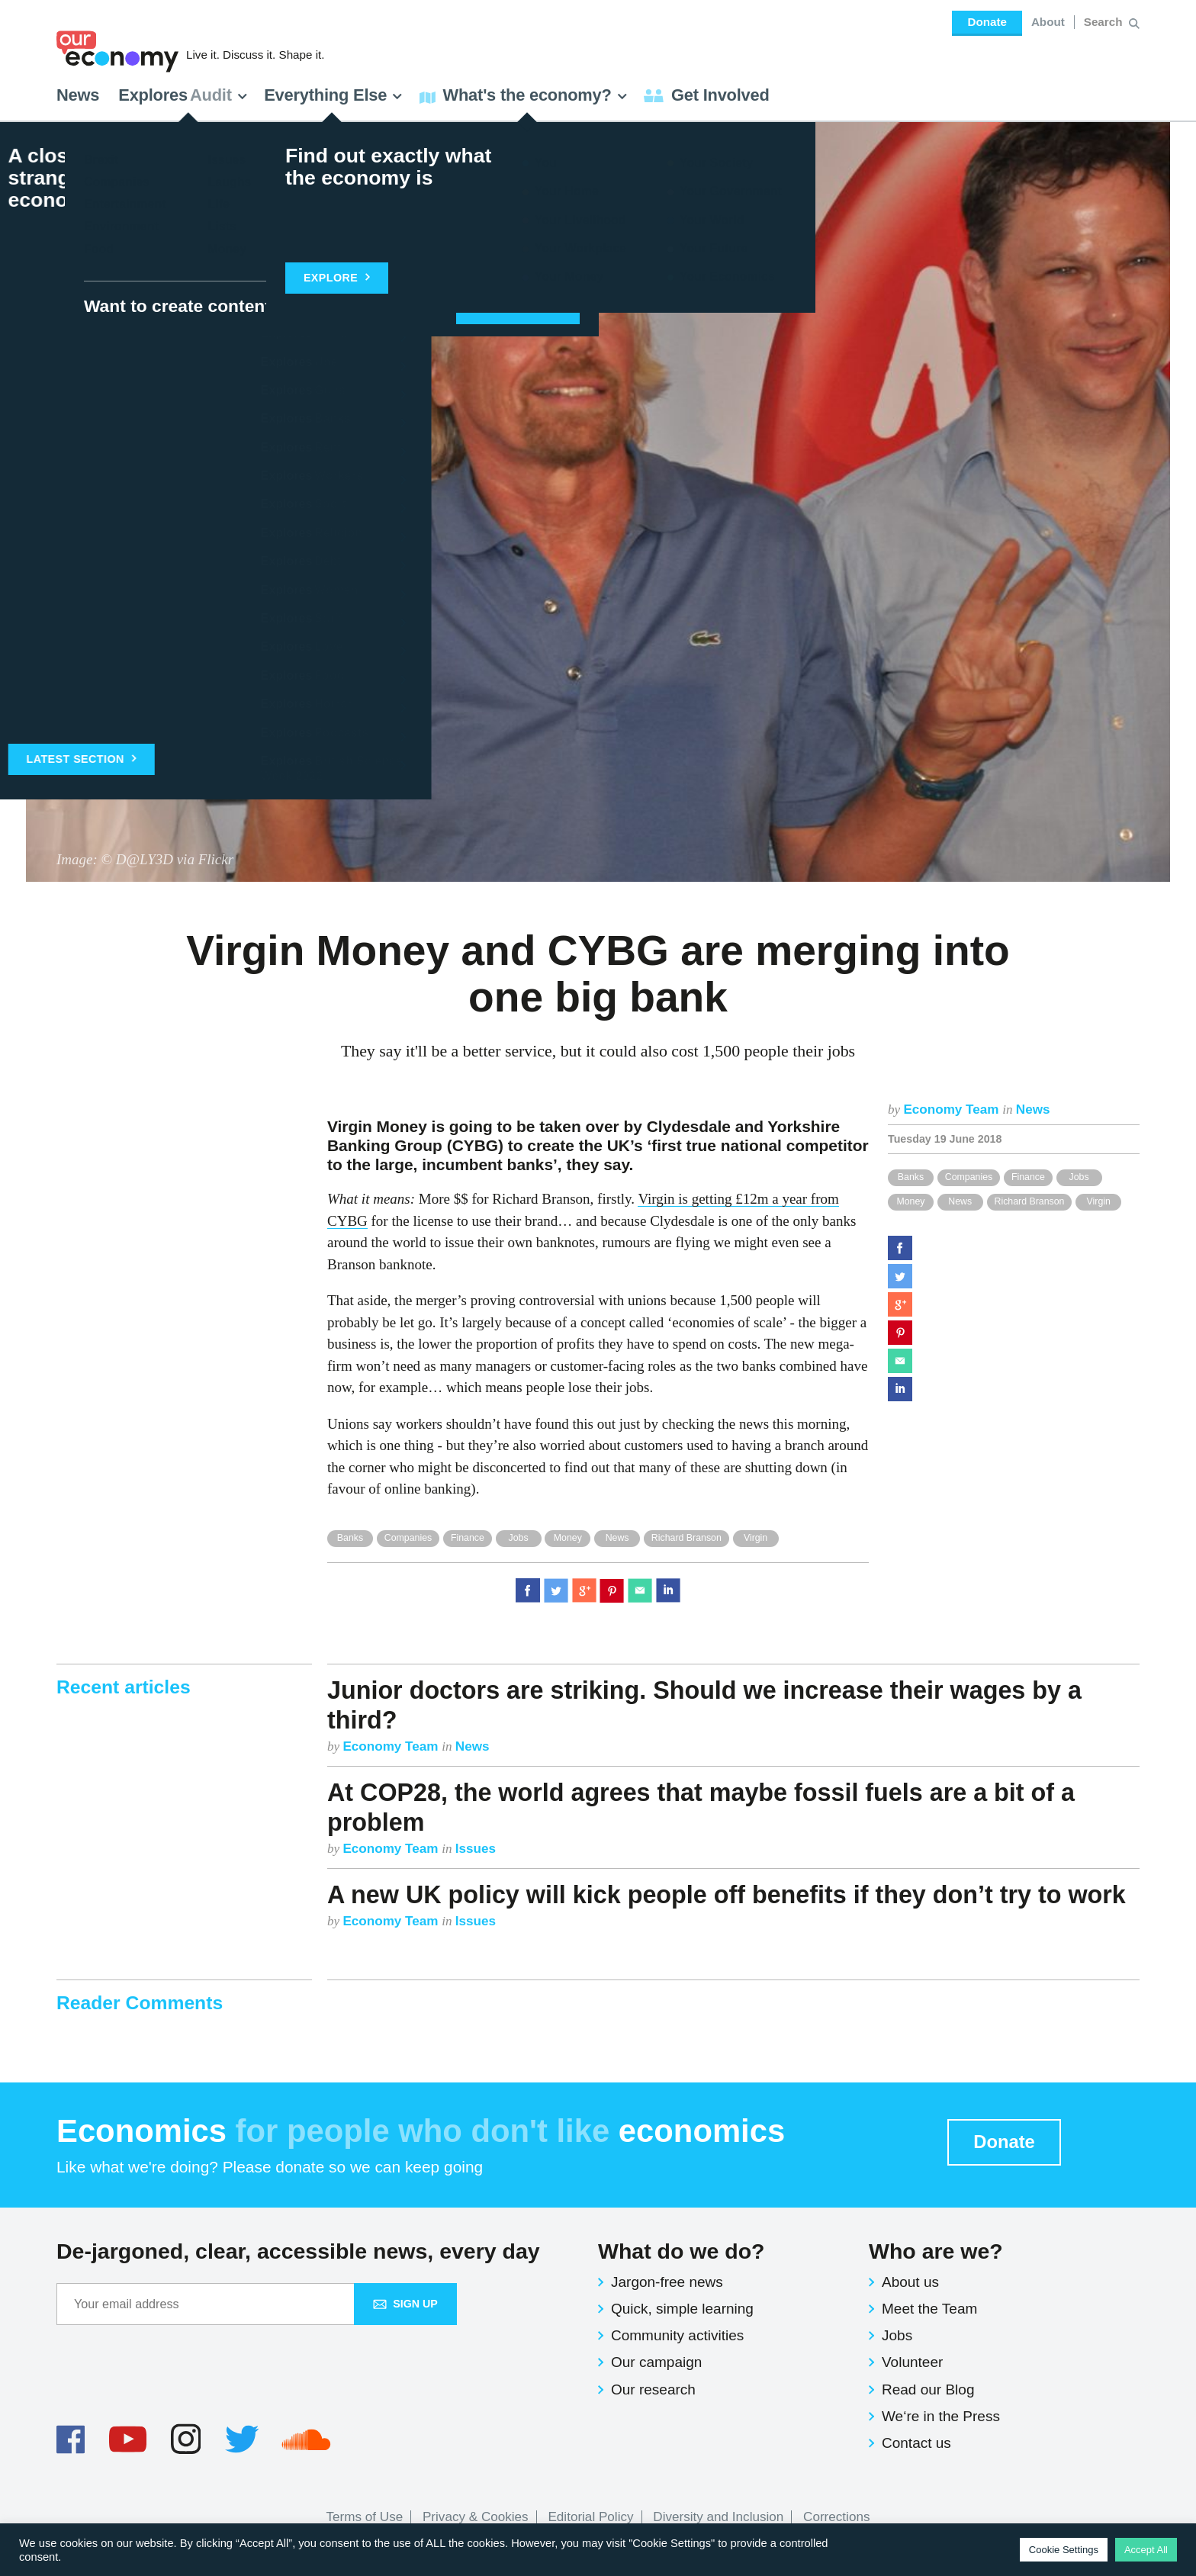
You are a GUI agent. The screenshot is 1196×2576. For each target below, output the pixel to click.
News (77, 95)
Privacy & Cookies (476, 2517)
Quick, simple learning (682, 2309)
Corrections (836, 2517)
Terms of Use (364, 2517)
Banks (911, 1177)
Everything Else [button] (333, 95)
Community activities (677, 2335)
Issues (475, 1848)
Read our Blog (928, 2389)
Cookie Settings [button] (1063, 2549)
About (1048, 21)
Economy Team (952, 1109)
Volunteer (912, 2362)
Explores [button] (183, 95)
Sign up (405, 2304)
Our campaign (656, 2362)
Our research (653, 2389)
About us (910, 2282)
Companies (968, 1177)
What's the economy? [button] (524, 95)
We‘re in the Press (941, 2416)
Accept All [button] (1146, 2549)
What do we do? (681, 2251)
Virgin (1099, 1201)
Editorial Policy (590, 2517)
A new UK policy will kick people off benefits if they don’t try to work (726, 1895)
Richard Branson (1030, 1201)
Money (910, 1201)
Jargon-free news (667, 2282)
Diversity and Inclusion (718, 2517)
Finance (1028, 1177)
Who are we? (936, 2251)
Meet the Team (929, 2309)
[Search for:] (1105, 22)
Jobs (1079, 1177)
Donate (986, 21)
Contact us (916, 2443)
